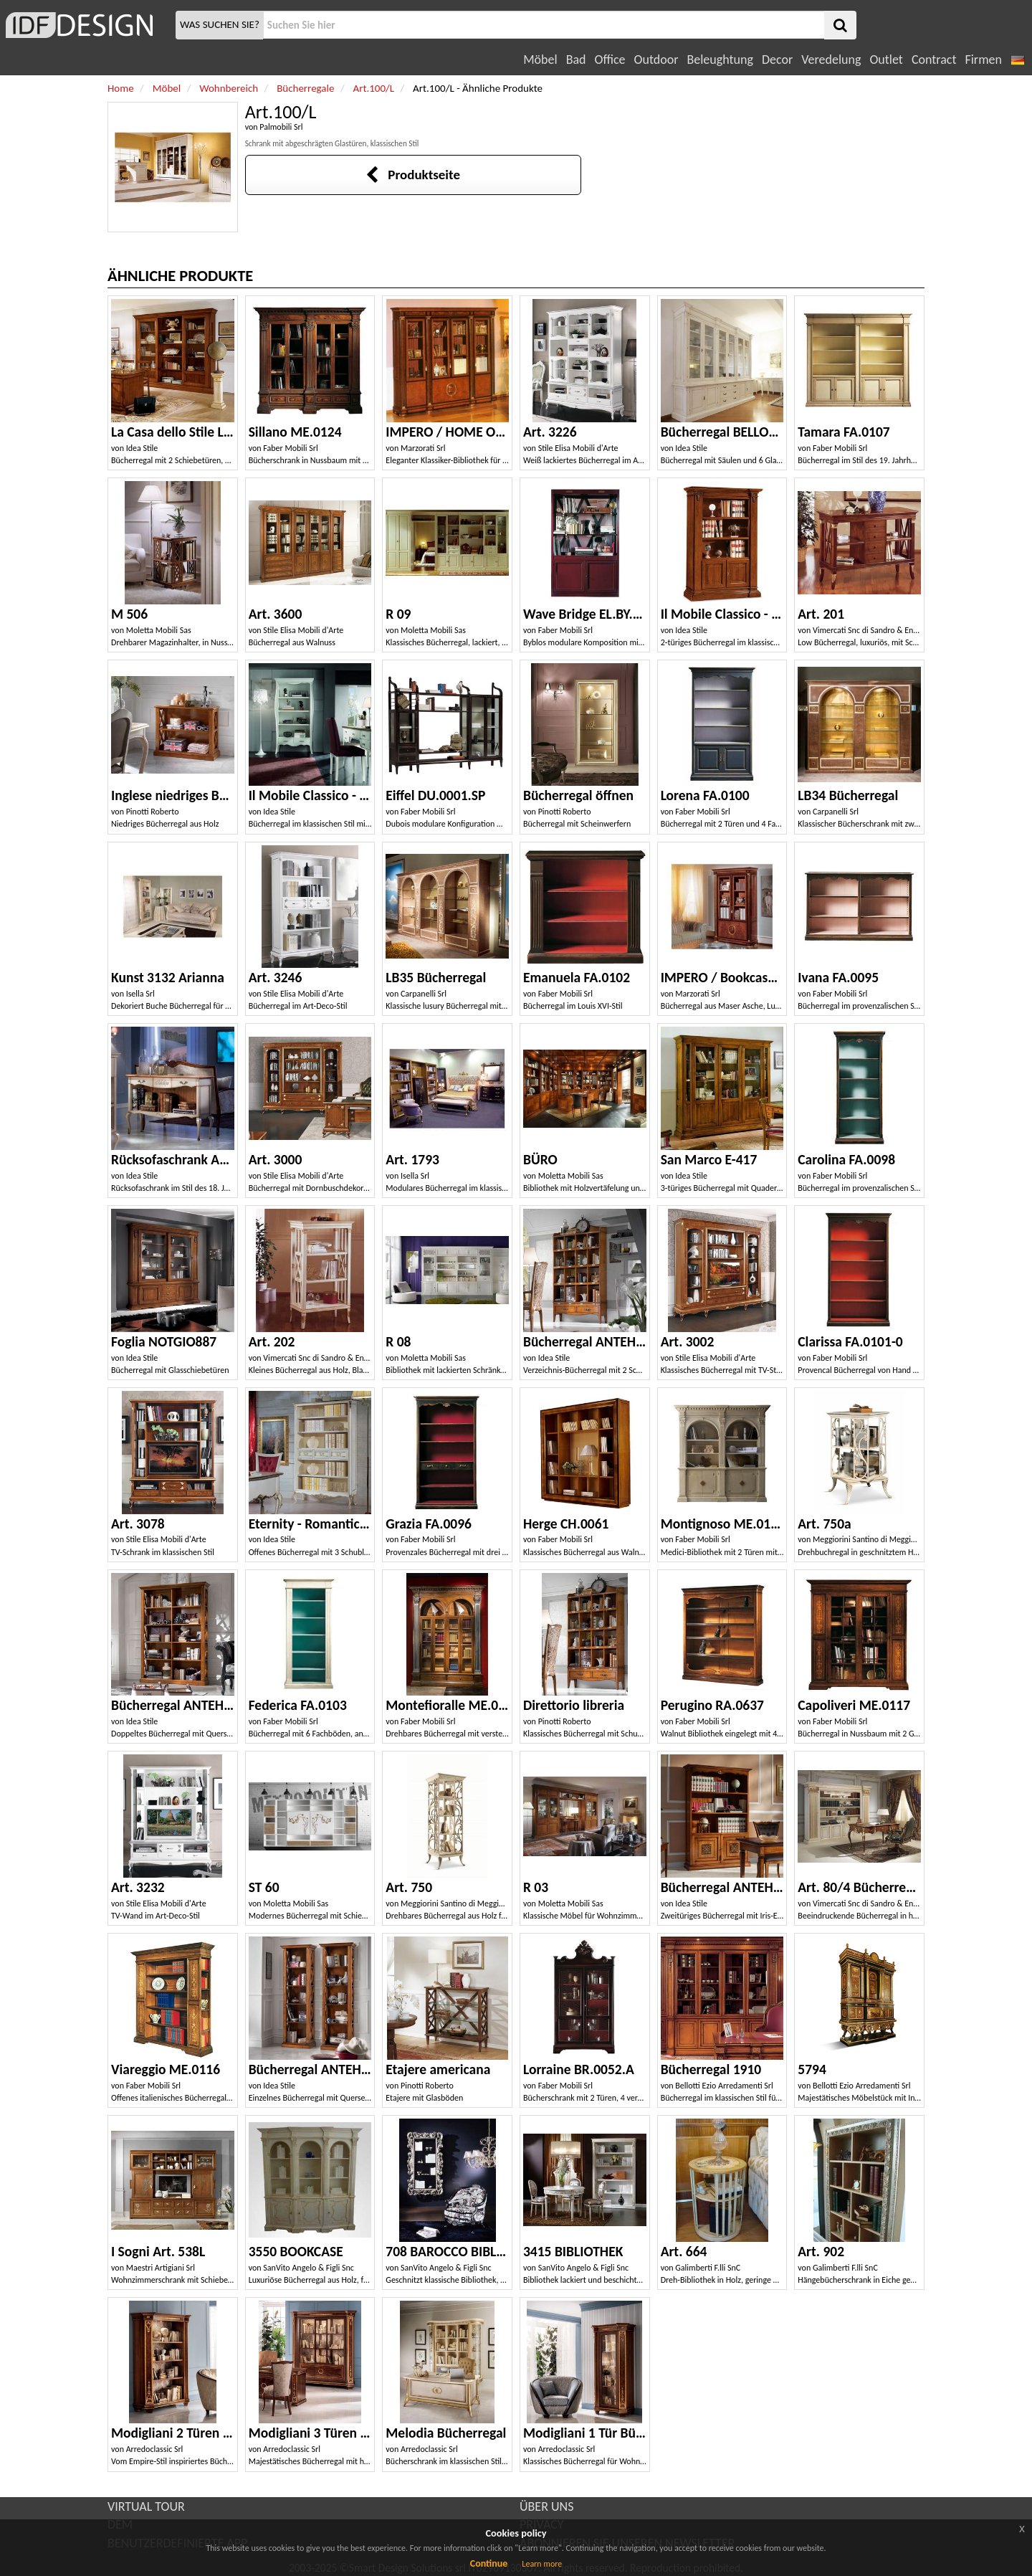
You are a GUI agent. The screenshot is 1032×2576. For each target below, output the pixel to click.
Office (610, 59)
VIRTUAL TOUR (146, 2506)
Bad (576, 59)
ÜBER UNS (546, 2506)
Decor (777, 59)
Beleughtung (719, 59)
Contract (934, 59)
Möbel (540, 59)
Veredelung (831, 59)
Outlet (885, 59)
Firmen (983, 59)
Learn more (542, 2564)
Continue (489, 2563)
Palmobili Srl (280, 127)
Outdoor (656, 59)
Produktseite (412, 174)
